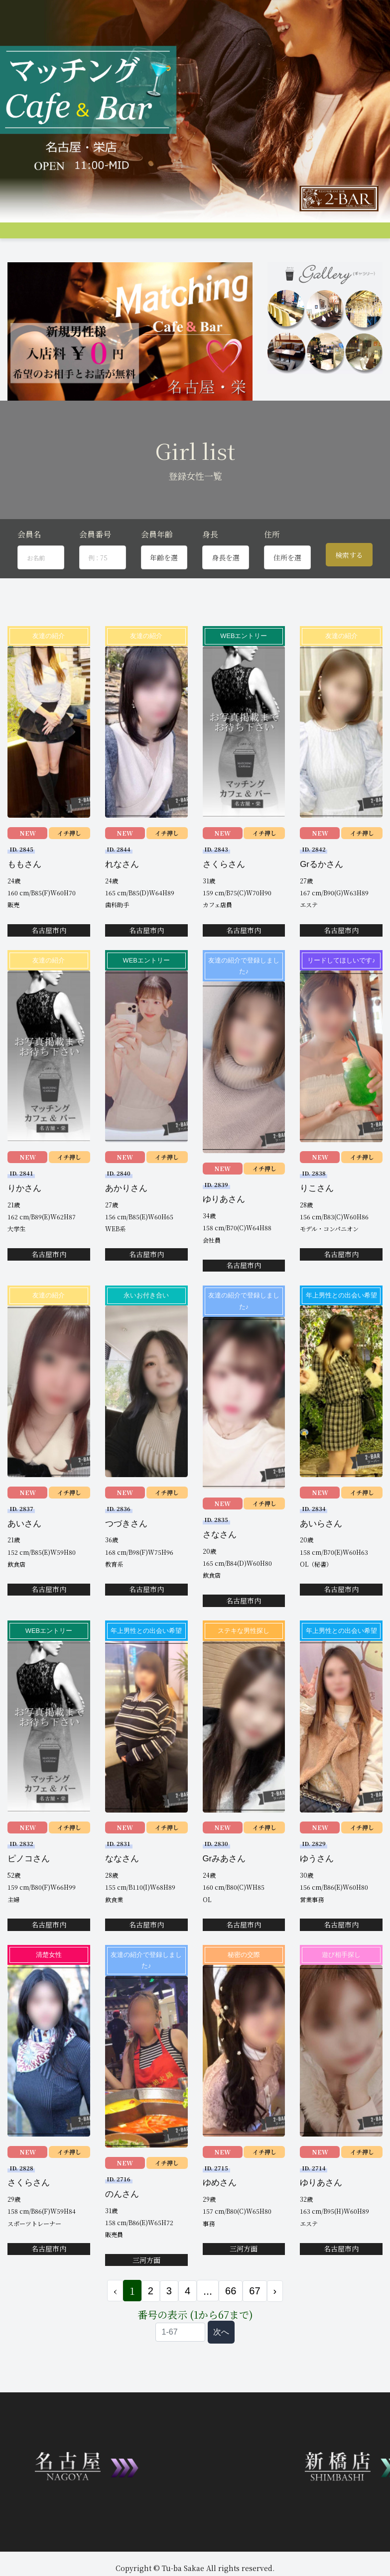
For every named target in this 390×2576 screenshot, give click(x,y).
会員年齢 (157, 569)
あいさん (24, 1557)
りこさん (317, 1222)
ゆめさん (220, 2217)
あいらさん (321, 1557)
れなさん (122, 898)
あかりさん (126, 1222)
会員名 (29, 569)
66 (230, 2324)
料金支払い (316, 237)
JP (176, 254)
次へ (221, 2366)
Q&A (14, 254)
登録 (83, 254)
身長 (210, 569)
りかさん (24, 1222)
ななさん (122, 1893)
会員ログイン (146, 254)
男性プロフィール (238, 237)
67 (254, 2324)
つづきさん (126, 1557)
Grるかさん (321, 898)
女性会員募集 (356, 237)
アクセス (282, 237)
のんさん (122, 2228)
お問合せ (109, 254)
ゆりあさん (224, 1233)
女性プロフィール (184, 237)
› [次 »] (275, 2324)
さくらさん (224, 898)
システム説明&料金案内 (83, 237)
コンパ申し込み (49, 254)
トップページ (26, 237)
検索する (349, 589)
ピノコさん (28, 1893)
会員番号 (95, 569)
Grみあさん (224, 1893)
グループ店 (137, 237)
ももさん (24, 898)
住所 (272, 569)
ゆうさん (317, 1893)
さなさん (220, 1569)
